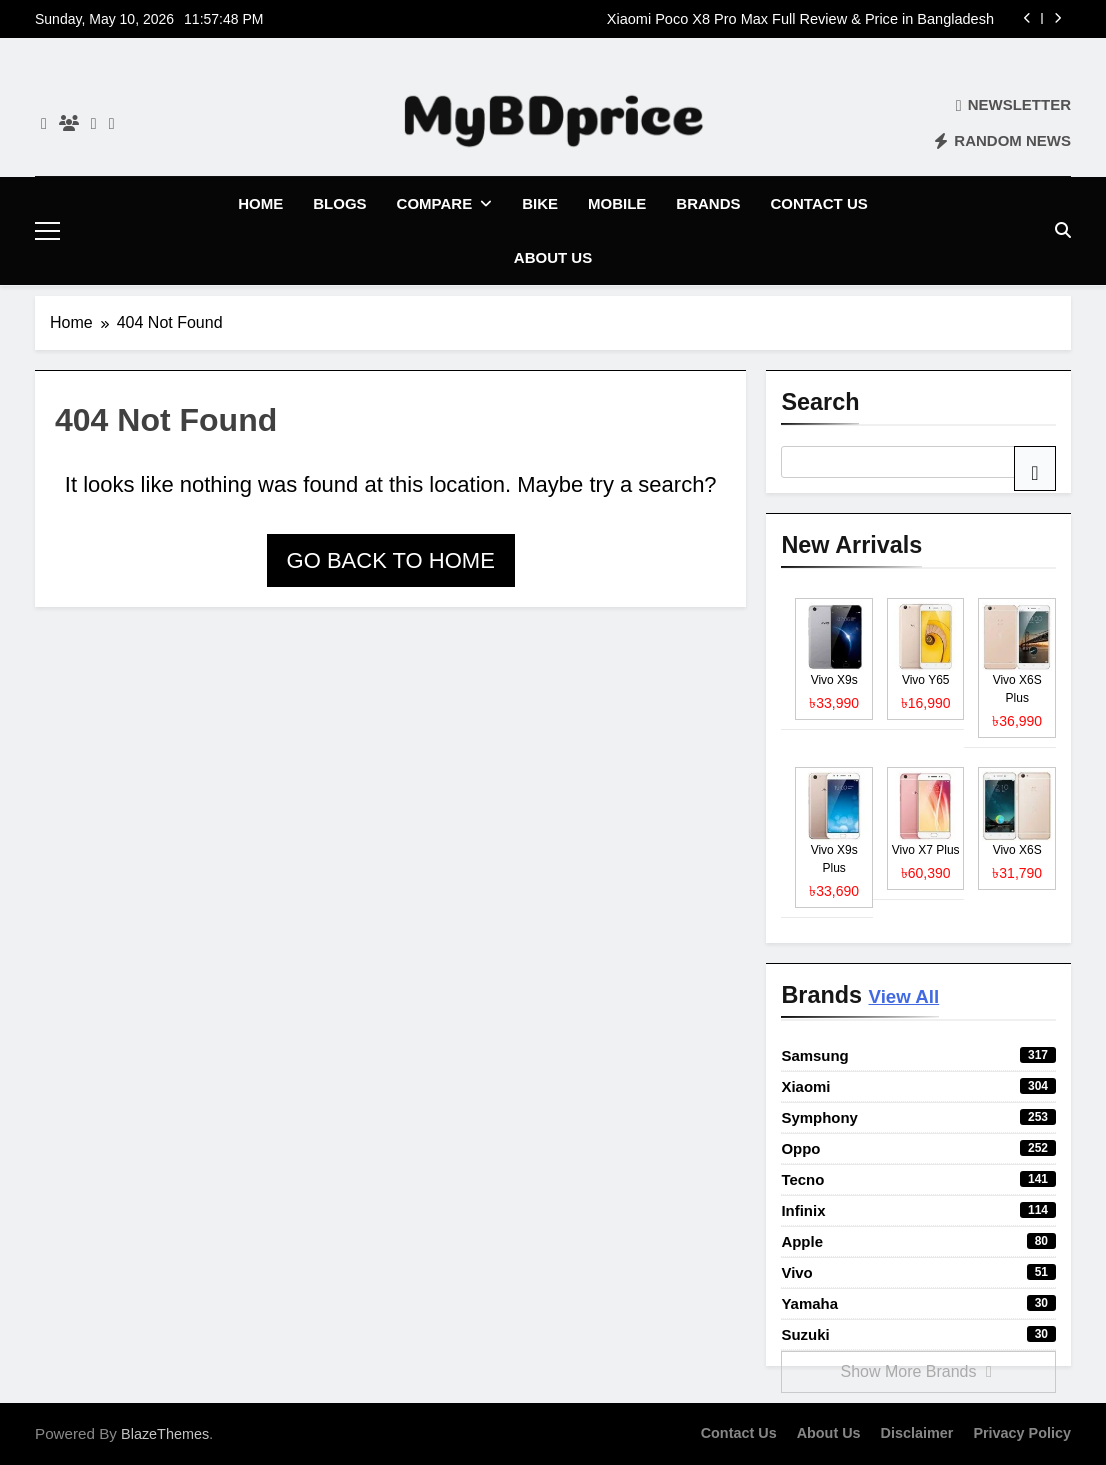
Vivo (918, 1271)
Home (260, 203)
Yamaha (918, 1302)
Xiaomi (918, 1085)
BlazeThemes (165, 1433)
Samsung (918, 1054)
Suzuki (918, 1333)
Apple (918, 1240)
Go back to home (391, 559)
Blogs (339, 203)
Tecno (918, 1178)
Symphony (918, 1116)
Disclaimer (917, 1432)
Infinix (918, 1209)
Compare (435, 203)
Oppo (918, 1147)
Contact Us (819, 203)
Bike (540, 203)
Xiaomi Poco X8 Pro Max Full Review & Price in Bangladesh (800, 19)
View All (904, 995)
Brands (708, 203)
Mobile (617, 203)
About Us (553, 257)
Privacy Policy (1022, 1432)
